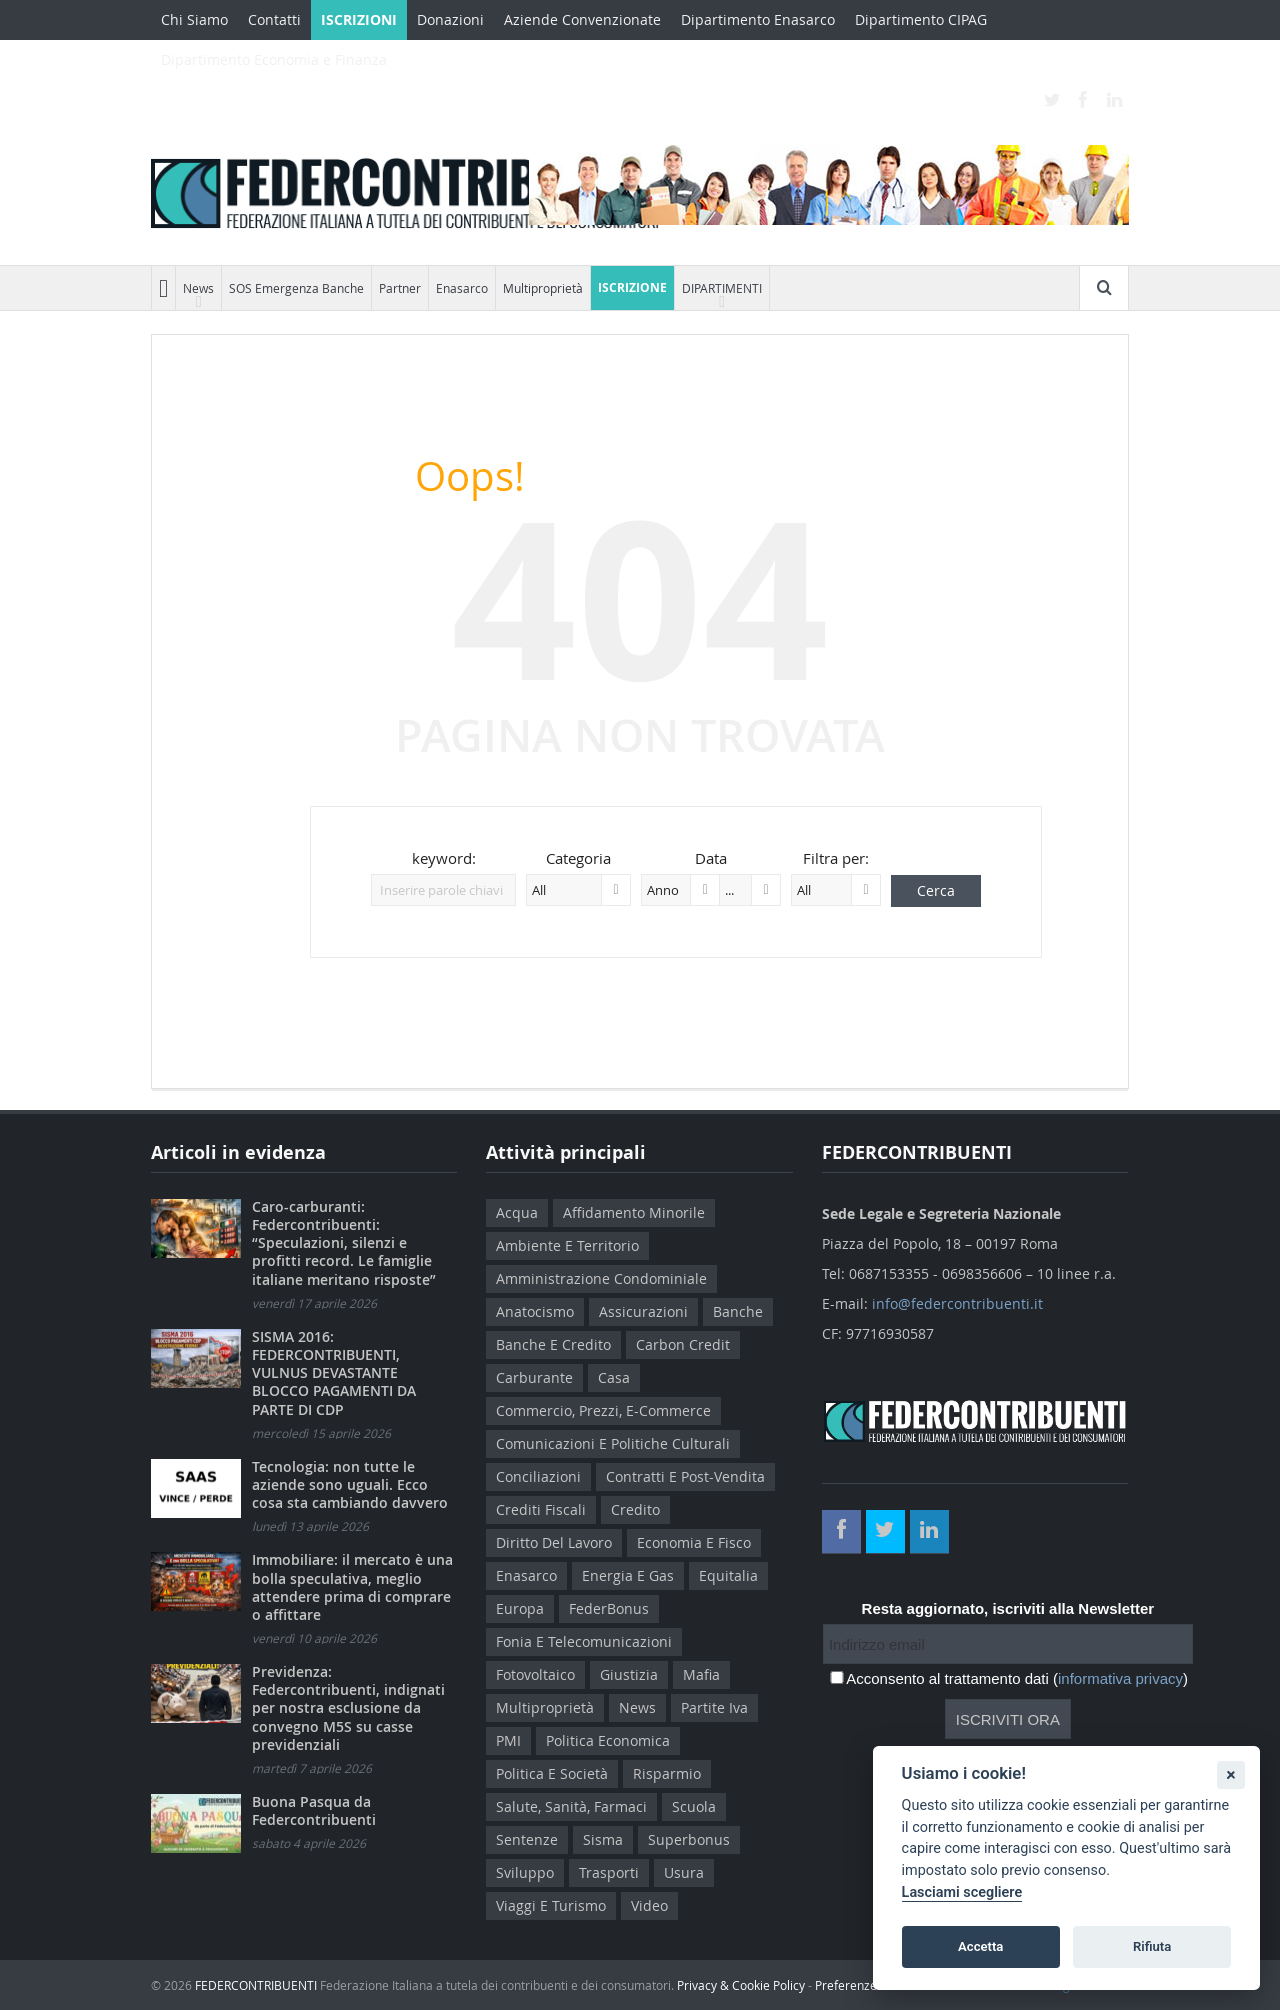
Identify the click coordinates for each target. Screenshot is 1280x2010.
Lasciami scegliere (962, 1892)
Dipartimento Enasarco (758, 19)
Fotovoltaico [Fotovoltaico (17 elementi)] (535, 1674)
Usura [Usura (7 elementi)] (684, 1872)
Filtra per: (836, 858)
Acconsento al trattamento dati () (1017, 1678)
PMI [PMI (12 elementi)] (508, 1740)
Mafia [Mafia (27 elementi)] (701, 1674)
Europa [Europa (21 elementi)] (520, 1608)
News (198, 288)
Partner (400, 288)
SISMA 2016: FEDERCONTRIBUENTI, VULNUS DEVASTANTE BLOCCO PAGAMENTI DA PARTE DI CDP (334, 1373)
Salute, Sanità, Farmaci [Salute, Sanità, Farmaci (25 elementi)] (571, 1806)
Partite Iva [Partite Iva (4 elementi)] (714, 1707)
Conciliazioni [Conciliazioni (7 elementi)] (538, 1476)
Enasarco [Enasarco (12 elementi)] (526, 1575)
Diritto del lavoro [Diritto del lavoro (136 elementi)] (554, 1542)
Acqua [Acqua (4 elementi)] (517, 1212)
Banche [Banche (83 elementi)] (738, 1311)
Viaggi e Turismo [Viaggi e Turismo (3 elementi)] (551, 1905)
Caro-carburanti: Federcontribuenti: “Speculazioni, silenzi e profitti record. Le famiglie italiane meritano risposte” (344, 1243)
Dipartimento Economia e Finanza (274, 59)
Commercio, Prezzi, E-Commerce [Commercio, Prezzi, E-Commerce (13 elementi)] (603, 1410)
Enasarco (462, 288)
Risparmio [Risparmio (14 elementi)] (667, 1773)
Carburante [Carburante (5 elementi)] (534, 1377)
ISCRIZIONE (632, 287)
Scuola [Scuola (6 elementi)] (694, 1806)
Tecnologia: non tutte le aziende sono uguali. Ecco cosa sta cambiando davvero (350, 1484)
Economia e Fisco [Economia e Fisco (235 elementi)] (694, 1542)
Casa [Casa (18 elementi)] (614, 1377)
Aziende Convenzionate (582, 19)
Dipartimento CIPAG (921, 19)
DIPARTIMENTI (722, 288)
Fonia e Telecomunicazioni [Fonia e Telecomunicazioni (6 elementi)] (584, 1641)
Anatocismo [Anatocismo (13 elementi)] (535, 1311)
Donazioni (450, 19)
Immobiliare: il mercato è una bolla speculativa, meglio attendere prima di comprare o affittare (352, 1587)
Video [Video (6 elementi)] (649, 1905)
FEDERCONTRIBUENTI (256, 1985)
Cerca (936, 890)
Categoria (578, 858)
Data (711, 858)
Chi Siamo (194, 19)
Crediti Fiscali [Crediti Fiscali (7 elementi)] (541, 1509)
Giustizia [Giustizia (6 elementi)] (629, 1674)
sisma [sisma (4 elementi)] (603, 1839)
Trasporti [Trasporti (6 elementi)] (609, 1872)
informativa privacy (1120, 1678)
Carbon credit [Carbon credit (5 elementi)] (683, 1344)
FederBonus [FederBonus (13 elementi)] (609, 1608)
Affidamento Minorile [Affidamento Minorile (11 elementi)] (634, 1212)
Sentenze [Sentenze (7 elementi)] (527, 1839)
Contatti (274, 19)
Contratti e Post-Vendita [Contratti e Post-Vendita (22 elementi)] (685, 1476)
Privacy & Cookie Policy (741, 1985)
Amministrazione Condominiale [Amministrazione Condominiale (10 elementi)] (601, 1278)
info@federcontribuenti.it (957, 1303)
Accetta (980, 1946)
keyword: (444, 858)
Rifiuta (1152, 1946)
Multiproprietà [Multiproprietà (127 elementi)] (545, 1707)
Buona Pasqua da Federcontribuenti (314, 1810)
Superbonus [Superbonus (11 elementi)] (689, 1839)
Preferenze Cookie (866, 1985)
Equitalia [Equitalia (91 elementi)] (728, 1575)
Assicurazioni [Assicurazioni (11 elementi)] (643, 1311)
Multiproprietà (543, 288)
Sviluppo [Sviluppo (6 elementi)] (525, 1872)
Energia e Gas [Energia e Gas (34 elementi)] (628, 1575)
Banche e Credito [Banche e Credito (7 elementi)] (553, 1344)
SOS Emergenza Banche (296, 288)
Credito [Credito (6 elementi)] (635, 1509)
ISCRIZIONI (359, 19)
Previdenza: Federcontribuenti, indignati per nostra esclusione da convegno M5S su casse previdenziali (348, 1708)
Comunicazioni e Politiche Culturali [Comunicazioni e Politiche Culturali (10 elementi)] (613, 1443)
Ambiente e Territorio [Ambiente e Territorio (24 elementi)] (567, 1245)
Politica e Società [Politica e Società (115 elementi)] (552, 1773)
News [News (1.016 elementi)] (637, 1707)
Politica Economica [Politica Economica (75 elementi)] (608, 1740)
